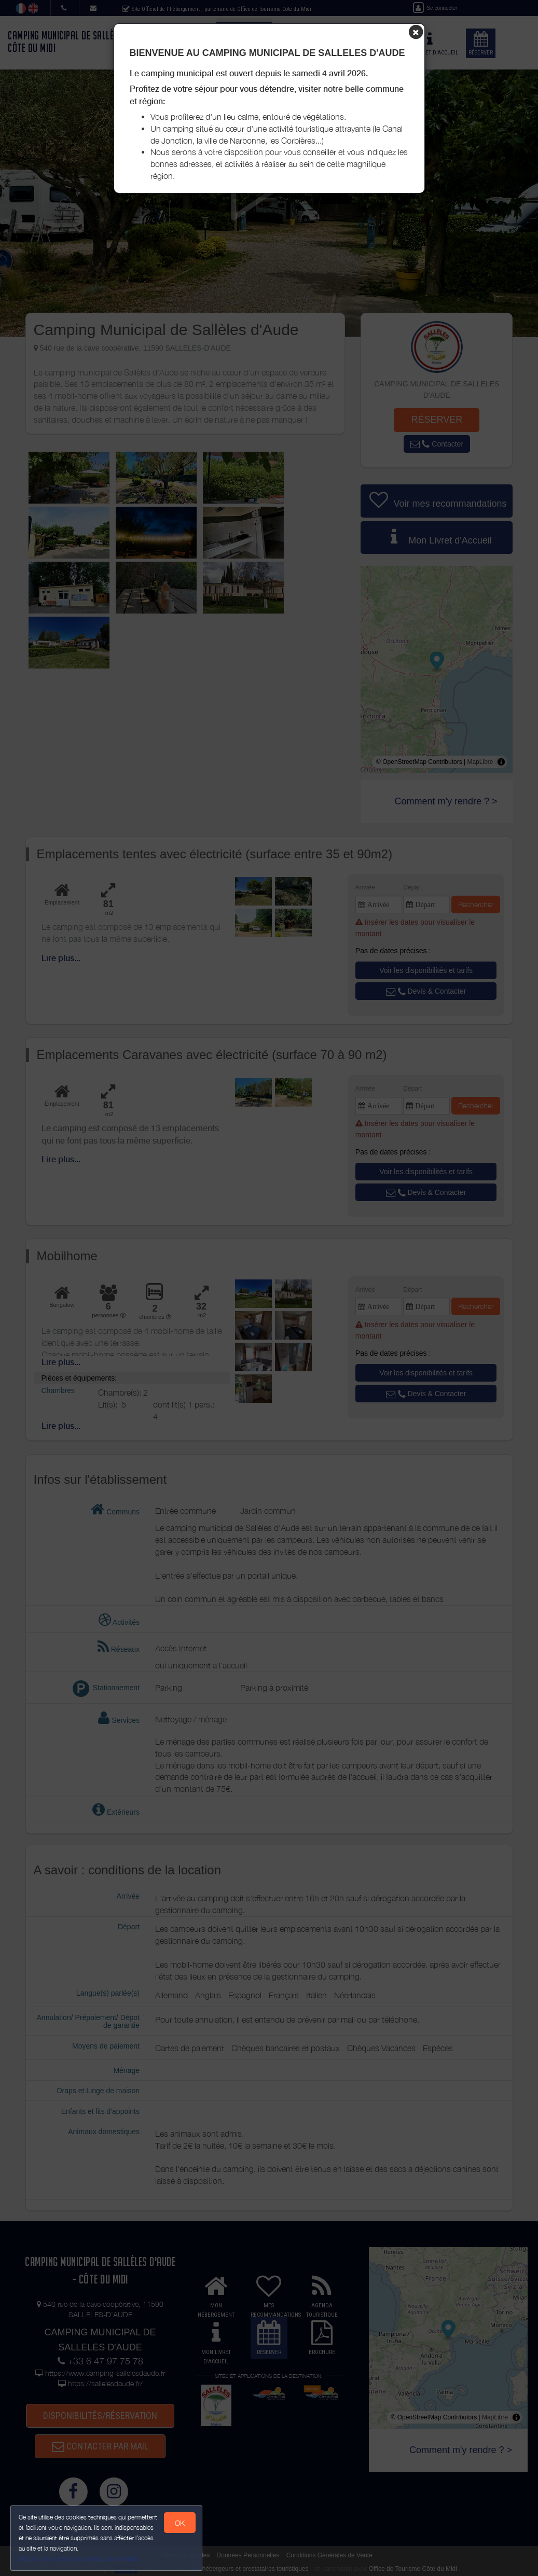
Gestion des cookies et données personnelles (79, 2559)
